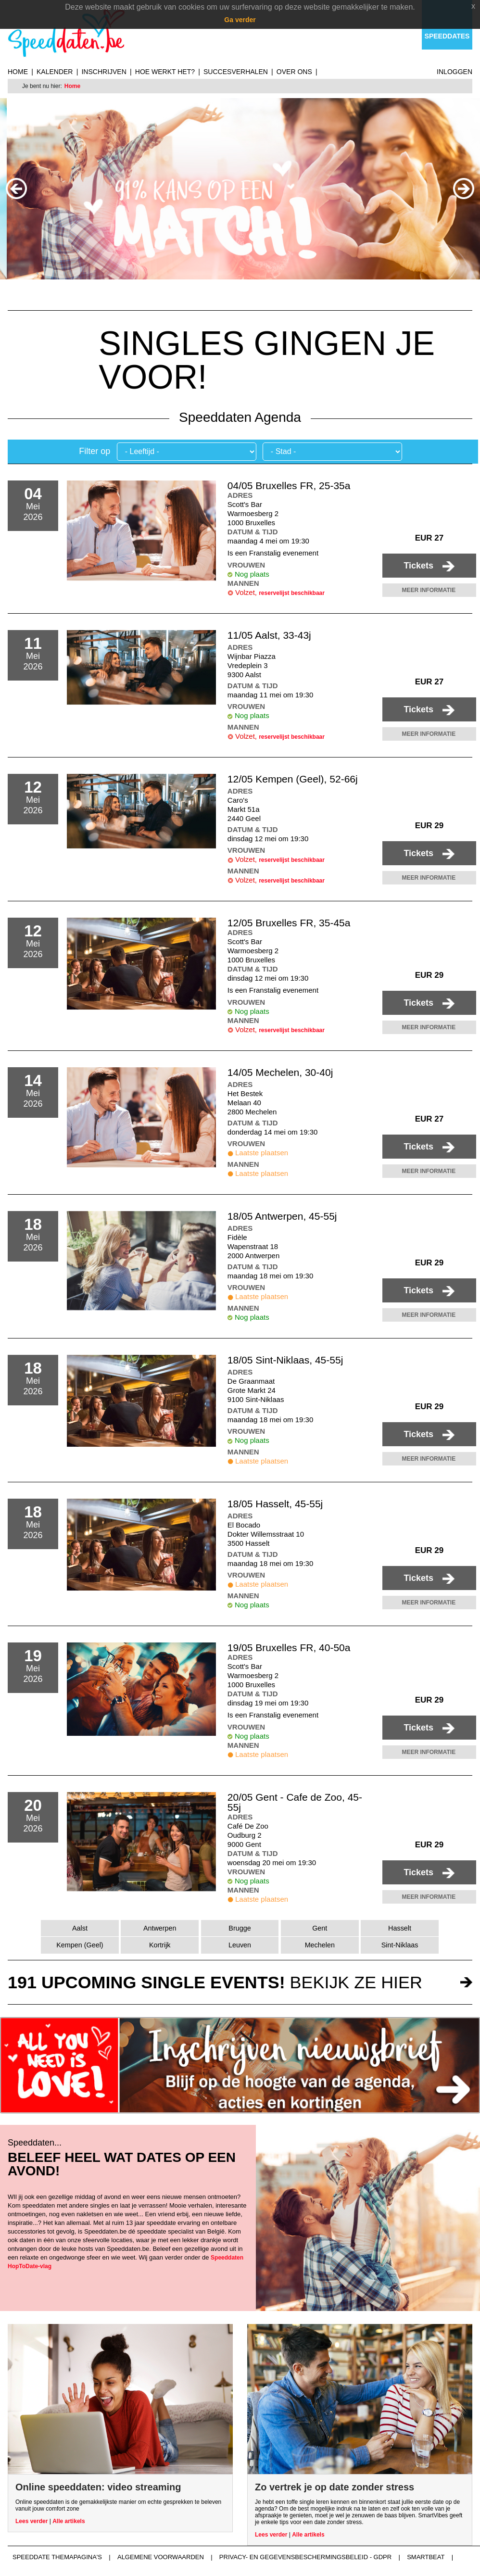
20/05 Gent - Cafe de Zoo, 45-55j (294, 1802)
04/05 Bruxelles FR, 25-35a (289, 485)
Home (18, 71)
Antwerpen (160, 1928)
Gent (319, 1928)
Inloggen (454, 71)
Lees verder (31, 2521)
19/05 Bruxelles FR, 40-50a (289, 1647)
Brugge (239, 1928)
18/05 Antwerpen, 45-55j (282, 1216)
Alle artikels (68, 2521)
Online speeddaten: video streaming (98, 2487)
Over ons (294, 71)
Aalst (80, 1928)
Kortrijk (160, 1945)
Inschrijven (103, 71)
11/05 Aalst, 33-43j (269, 635)
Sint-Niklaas (399, 1945)
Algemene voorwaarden (160, 2557)
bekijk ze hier (215, 1982)
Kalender (55, 71)
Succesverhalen (235, 71)
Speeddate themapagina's (57, 2557)
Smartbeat (425, 2557)
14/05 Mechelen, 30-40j (280, 1072)
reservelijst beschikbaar (292, 593)
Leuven (239, 1945)
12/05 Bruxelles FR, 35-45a (289, 922)
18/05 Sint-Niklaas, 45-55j (285, 1359)
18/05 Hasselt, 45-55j (275, 1503)
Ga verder (239, 20)
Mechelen (320, 1945)
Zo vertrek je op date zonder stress (334, 2487)
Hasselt (399, 1928)
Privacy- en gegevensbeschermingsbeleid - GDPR (305, 2557)
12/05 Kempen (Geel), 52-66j (292, 778)
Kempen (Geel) (79, 1945)
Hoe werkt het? (165, 71)
